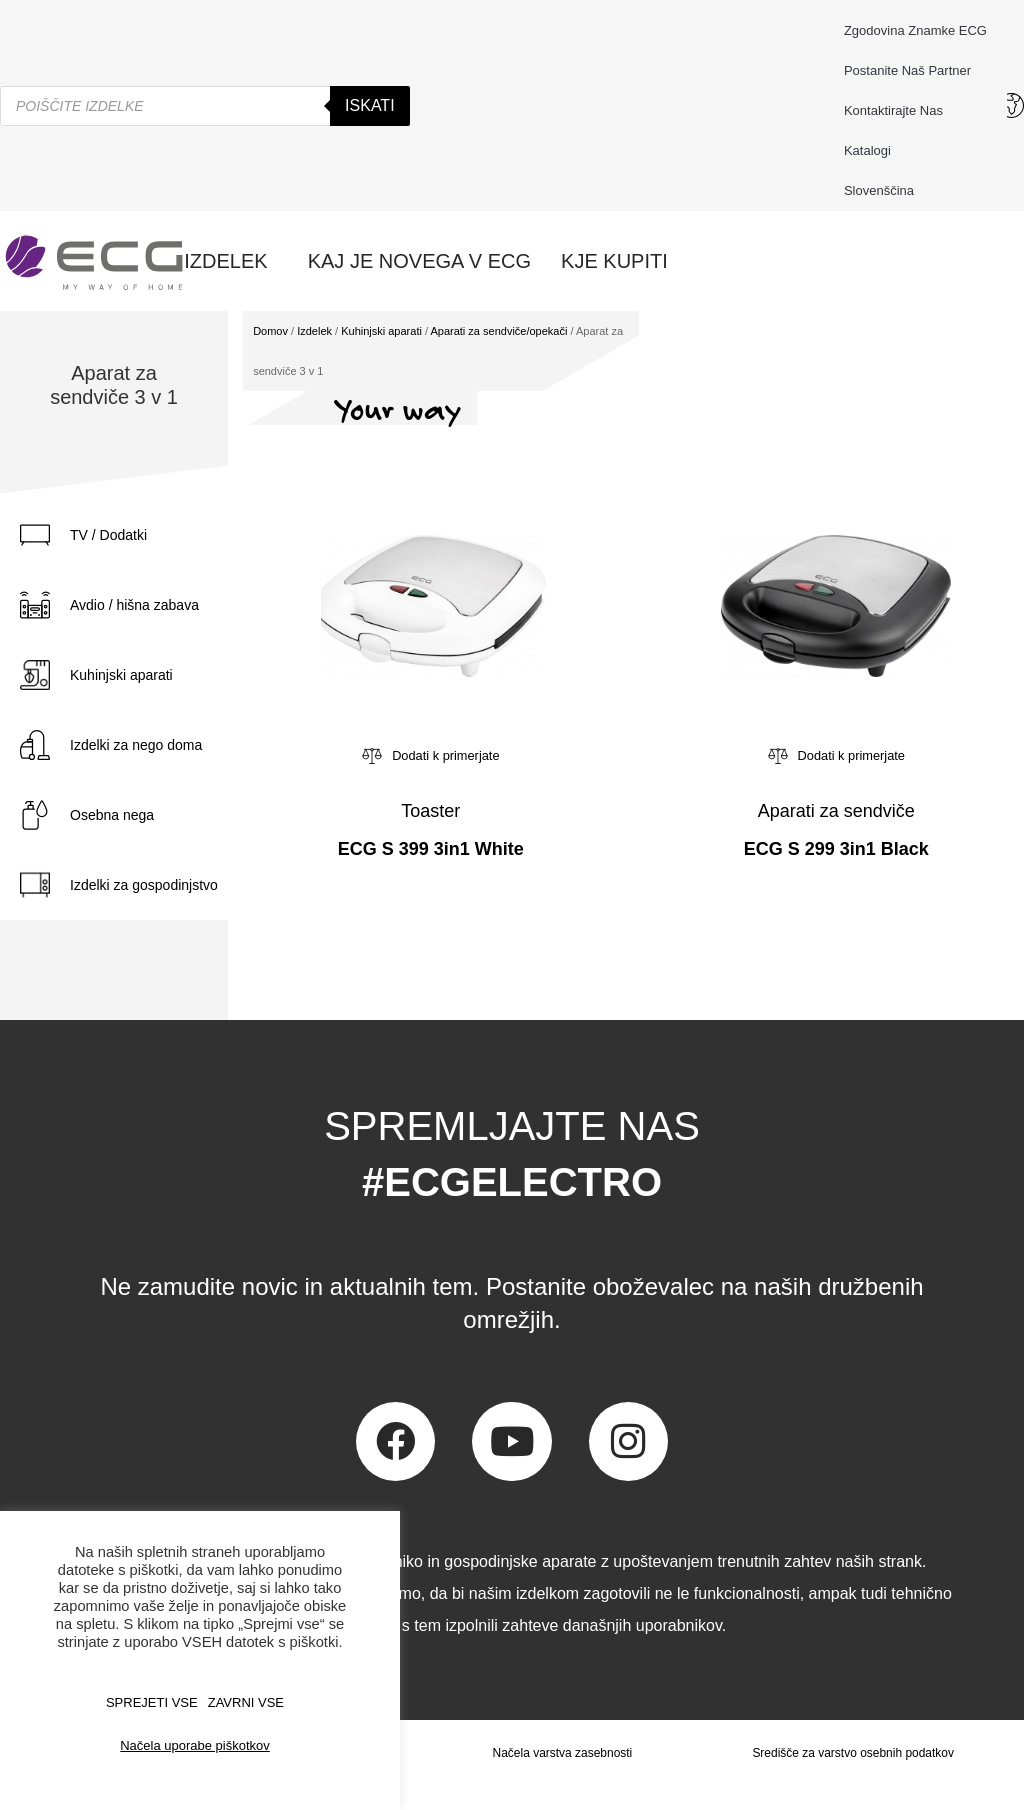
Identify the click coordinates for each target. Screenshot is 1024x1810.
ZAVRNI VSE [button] (246, 1702)
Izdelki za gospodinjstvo (144, 885)
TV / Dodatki (108, 535)
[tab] (160, 535)
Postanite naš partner (907, 70)
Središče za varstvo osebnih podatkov (853, 1753)
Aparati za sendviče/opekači (498, 331)
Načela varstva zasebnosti (562, 1753)
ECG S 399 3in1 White (431, 849)
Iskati (370, 105)
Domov (270, 331)
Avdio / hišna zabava (134, 605)
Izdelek (314, 331)
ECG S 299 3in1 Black (836, 849)
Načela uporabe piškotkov (195, 1745)
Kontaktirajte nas (898, 111)
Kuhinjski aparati (121, 675)
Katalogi (867, 150)
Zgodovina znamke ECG (915, 30)
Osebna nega (112, 815)
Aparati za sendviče (836, 811)
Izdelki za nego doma (136, 745)
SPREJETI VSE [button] (152, 1702)
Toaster (430, 811)
